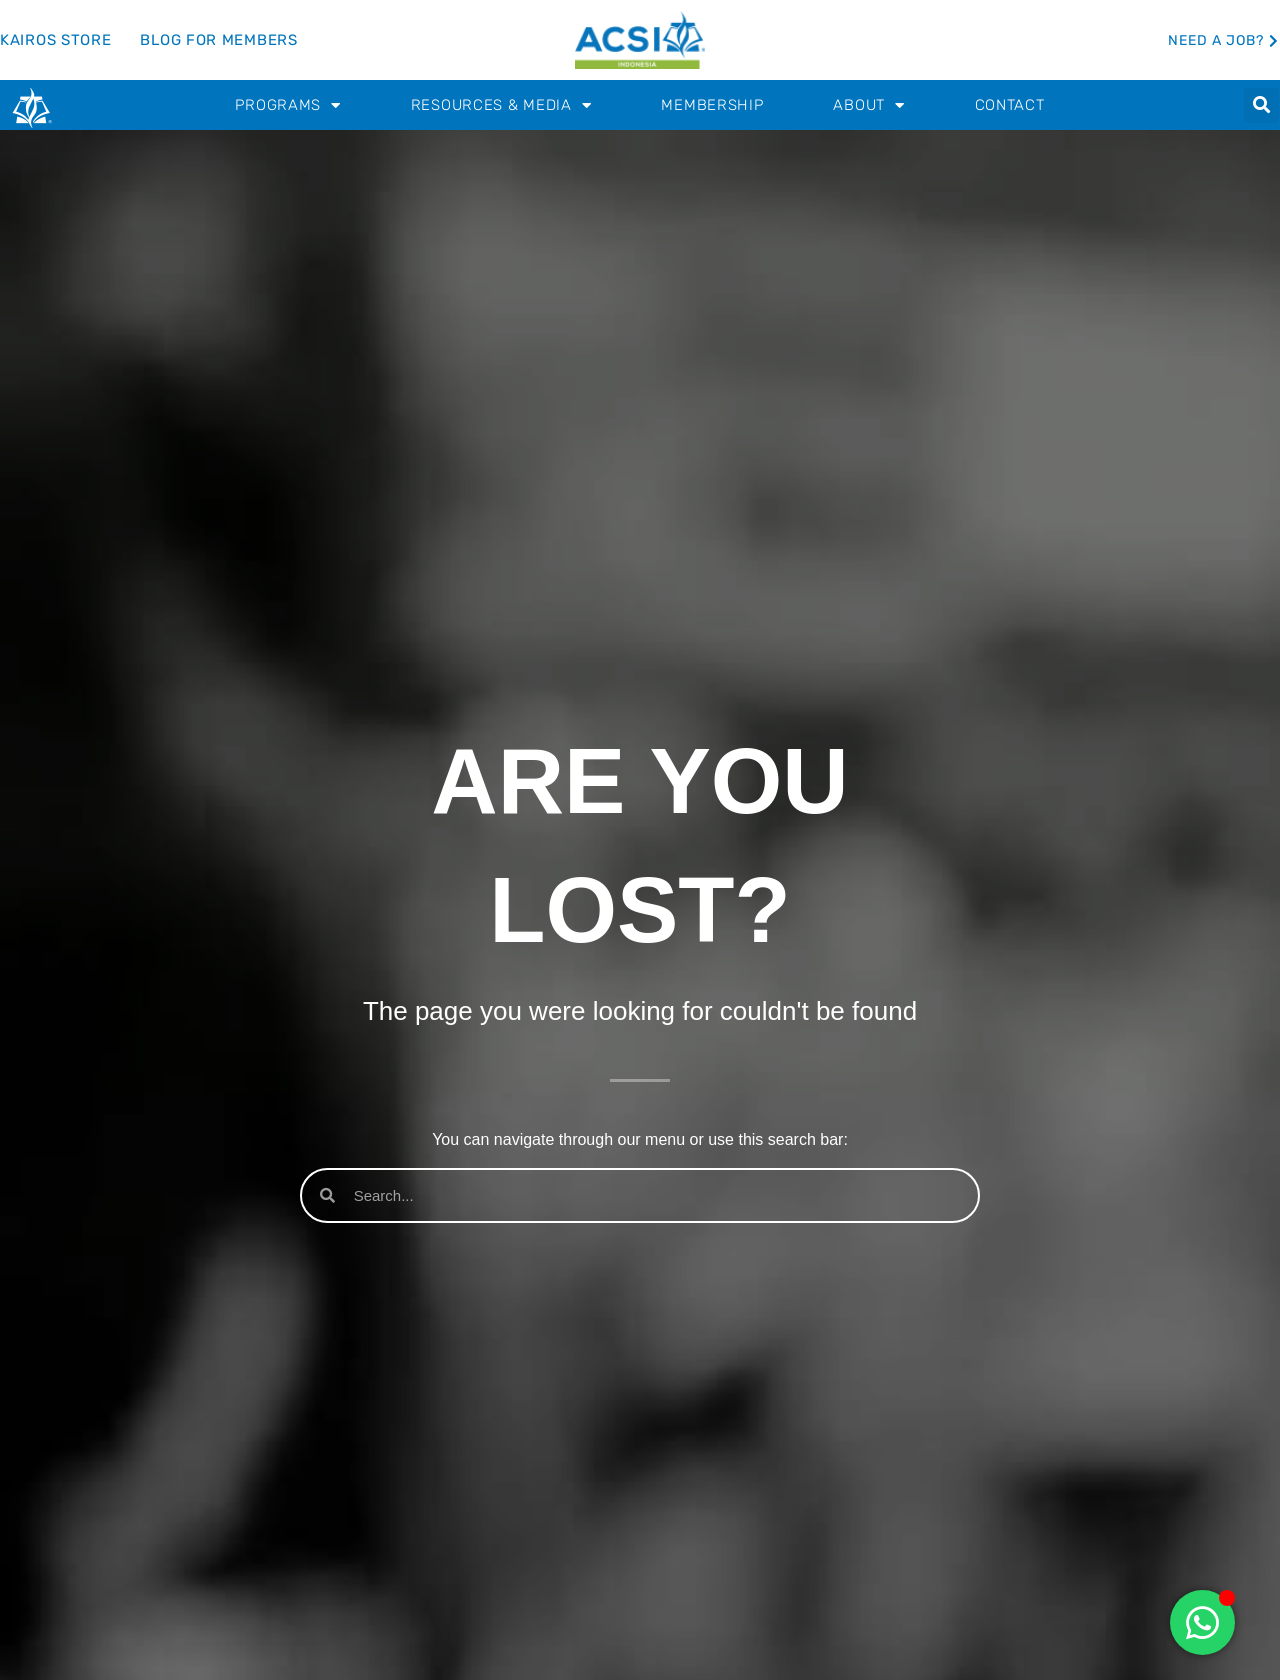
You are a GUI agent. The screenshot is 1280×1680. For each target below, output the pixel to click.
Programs (287, 105)
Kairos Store (55, 40)
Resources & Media (501, 105)
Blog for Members (218, 40)
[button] (1261, 105)
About (868, 105)
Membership (712, 105)
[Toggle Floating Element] (1202, 1622)
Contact (1010, 105)
